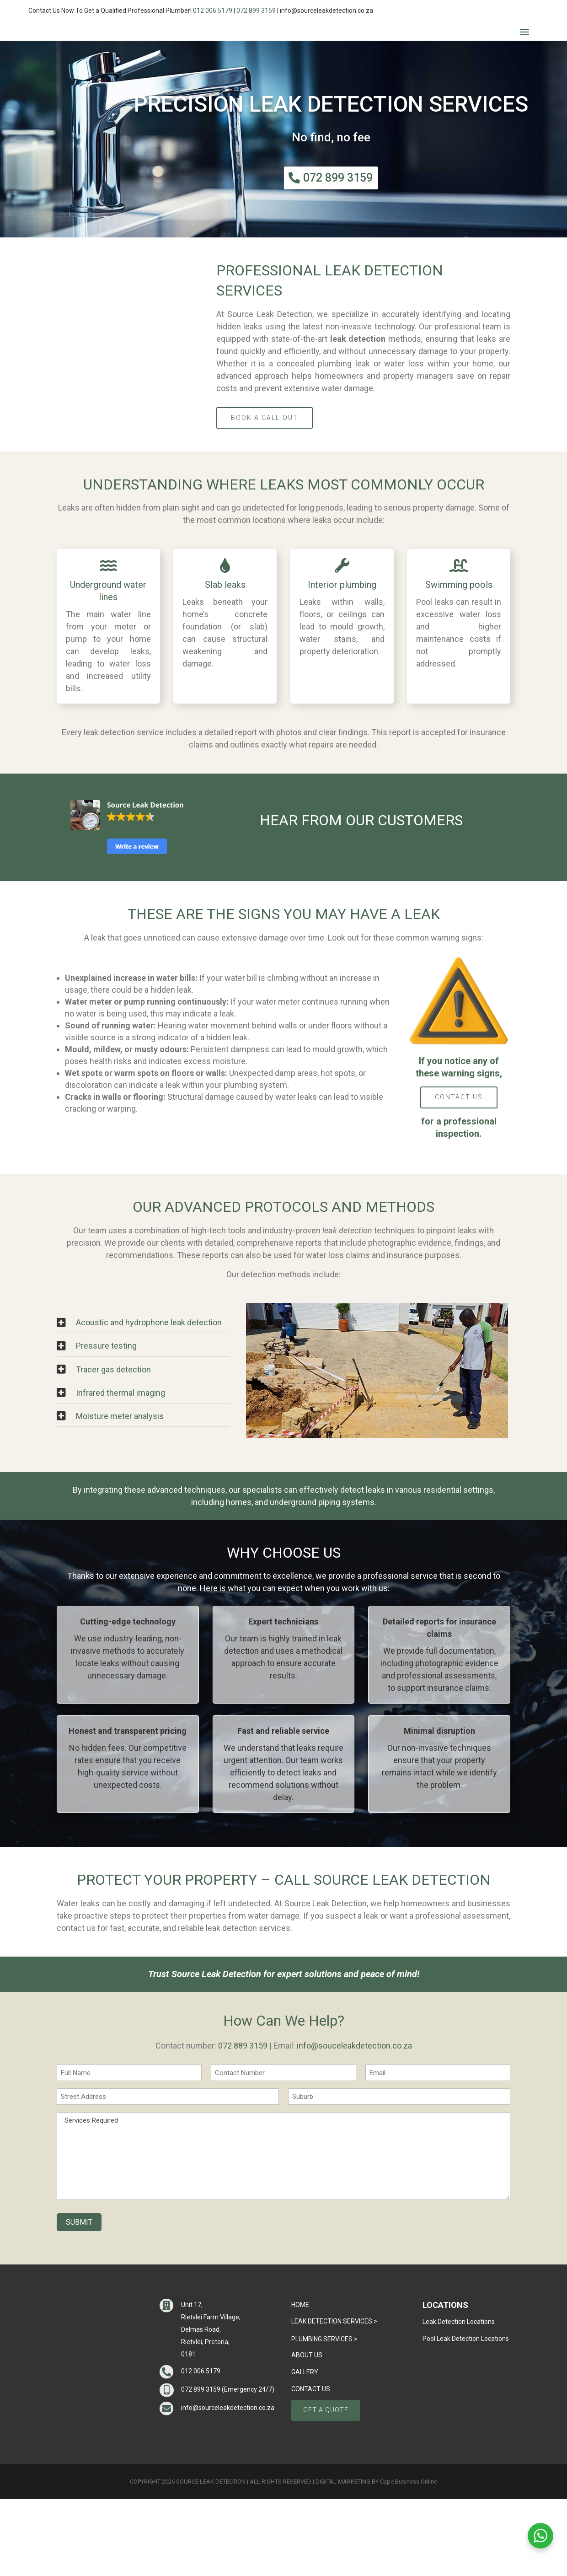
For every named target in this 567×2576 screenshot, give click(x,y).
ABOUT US (306, 2432)
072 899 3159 (256, 10)
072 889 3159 (242, 2122)
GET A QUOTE (325, 2486)
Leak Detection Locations (459, 2398)
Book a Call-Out (264, 494)
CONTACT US (459, 1174)
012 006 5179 (212, 10)
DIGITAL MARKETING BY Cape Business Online (376, 2558)
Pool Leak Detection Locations (466, 2415)
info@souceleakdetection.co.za (354, 2122)
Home (300, 2381)
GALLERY (304, 2448)
